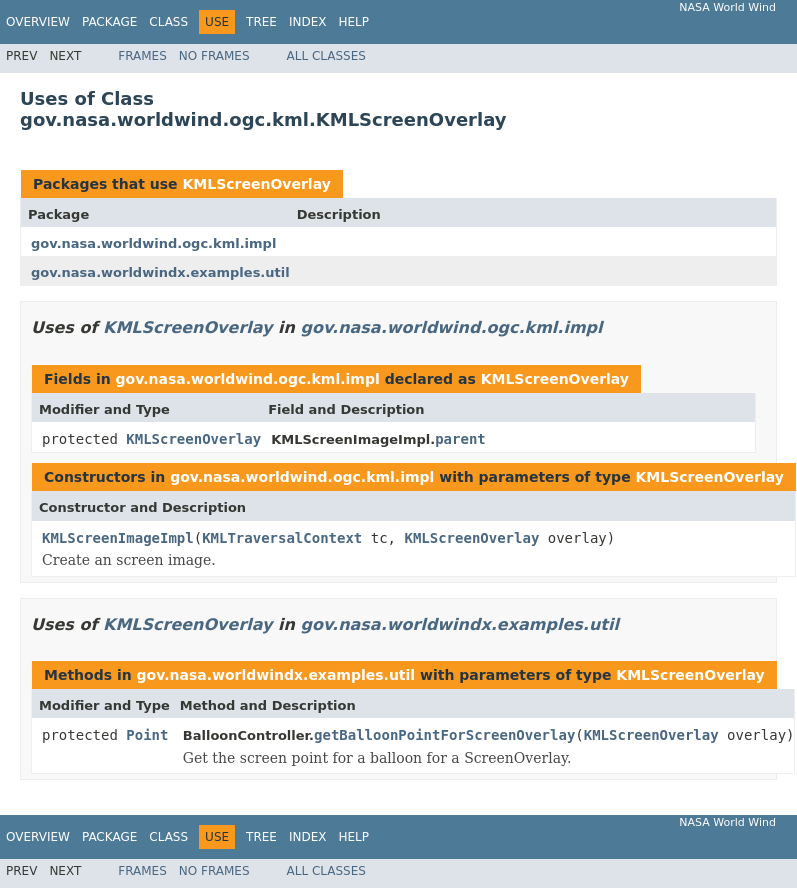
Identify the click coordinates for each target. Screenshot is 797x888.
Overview (38, 22)
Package (109, 22)
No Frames (214, 56)
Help (353, 22)
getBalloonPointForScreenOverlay (444, 735)
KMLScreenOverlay (256, 184)
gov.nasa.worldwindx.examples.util (160, 272)
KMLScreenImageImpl (118, 538)
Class (168, 22)
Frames (142, 56)
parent (460, 439)
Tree (261, 22)
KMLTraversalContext (282, 538)
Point (147, 735)
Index (308, 22)
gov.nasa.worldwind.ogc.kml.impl (153, 243)
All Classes (326, 56)
